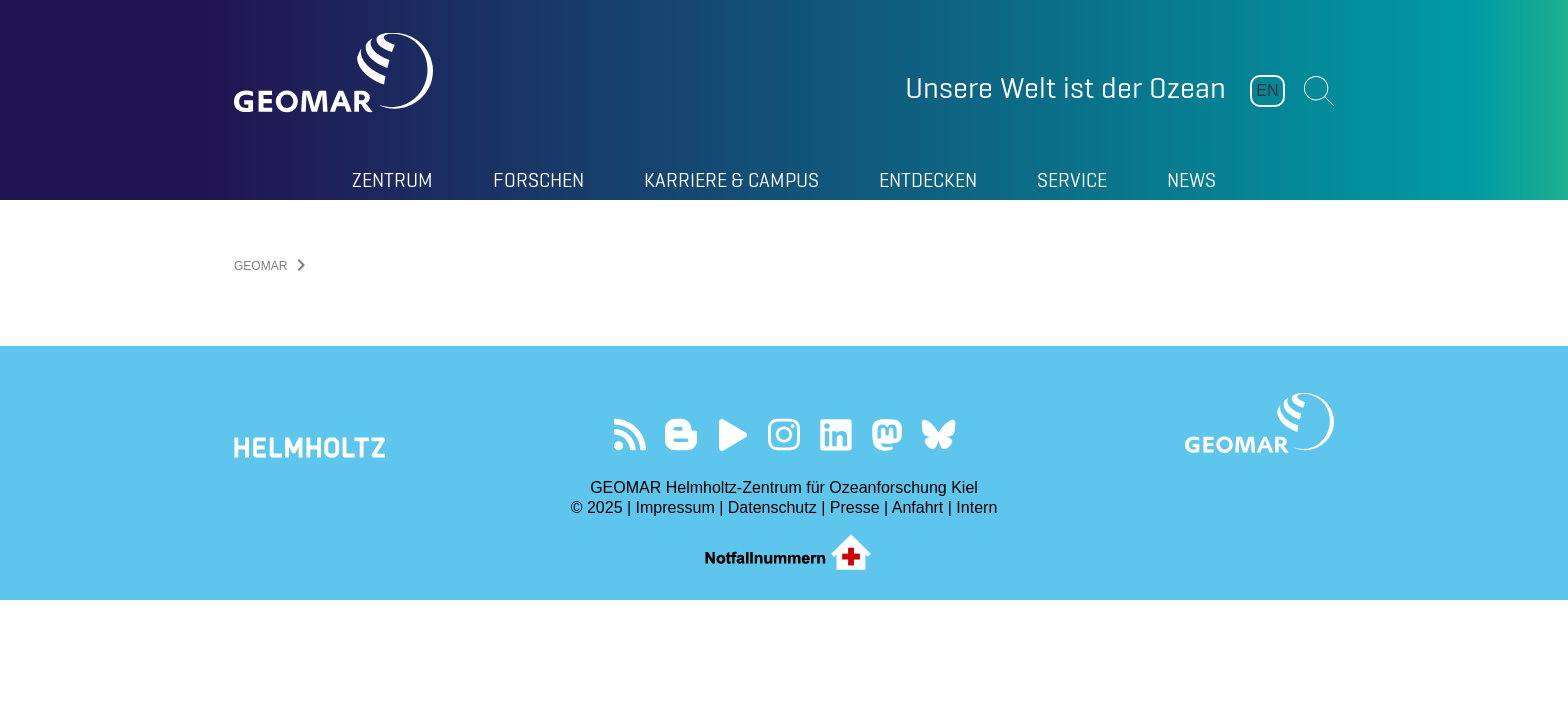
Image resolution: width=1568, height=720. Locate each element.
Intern (976, 507)
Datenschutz (772, 507)
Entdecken (928, 180)
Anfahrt (918, 507)
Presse (855, 507)
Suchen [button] (1319, 91)
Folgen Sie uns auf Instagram (784, 434)
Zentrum (392, 180)
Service (1072, 180)
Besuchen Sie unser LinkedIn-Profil (835, 434)
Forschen (538, 180)
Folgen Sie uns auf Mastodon (886, 434)
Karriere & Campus (731, 180)
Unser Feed (629, 434)
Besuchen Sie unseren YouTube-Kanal (732, 434)
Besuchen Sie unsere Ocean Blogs (681, 434)
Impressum (675, 507)
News (1191, 180)
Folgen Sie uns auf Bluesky (938, 434)
